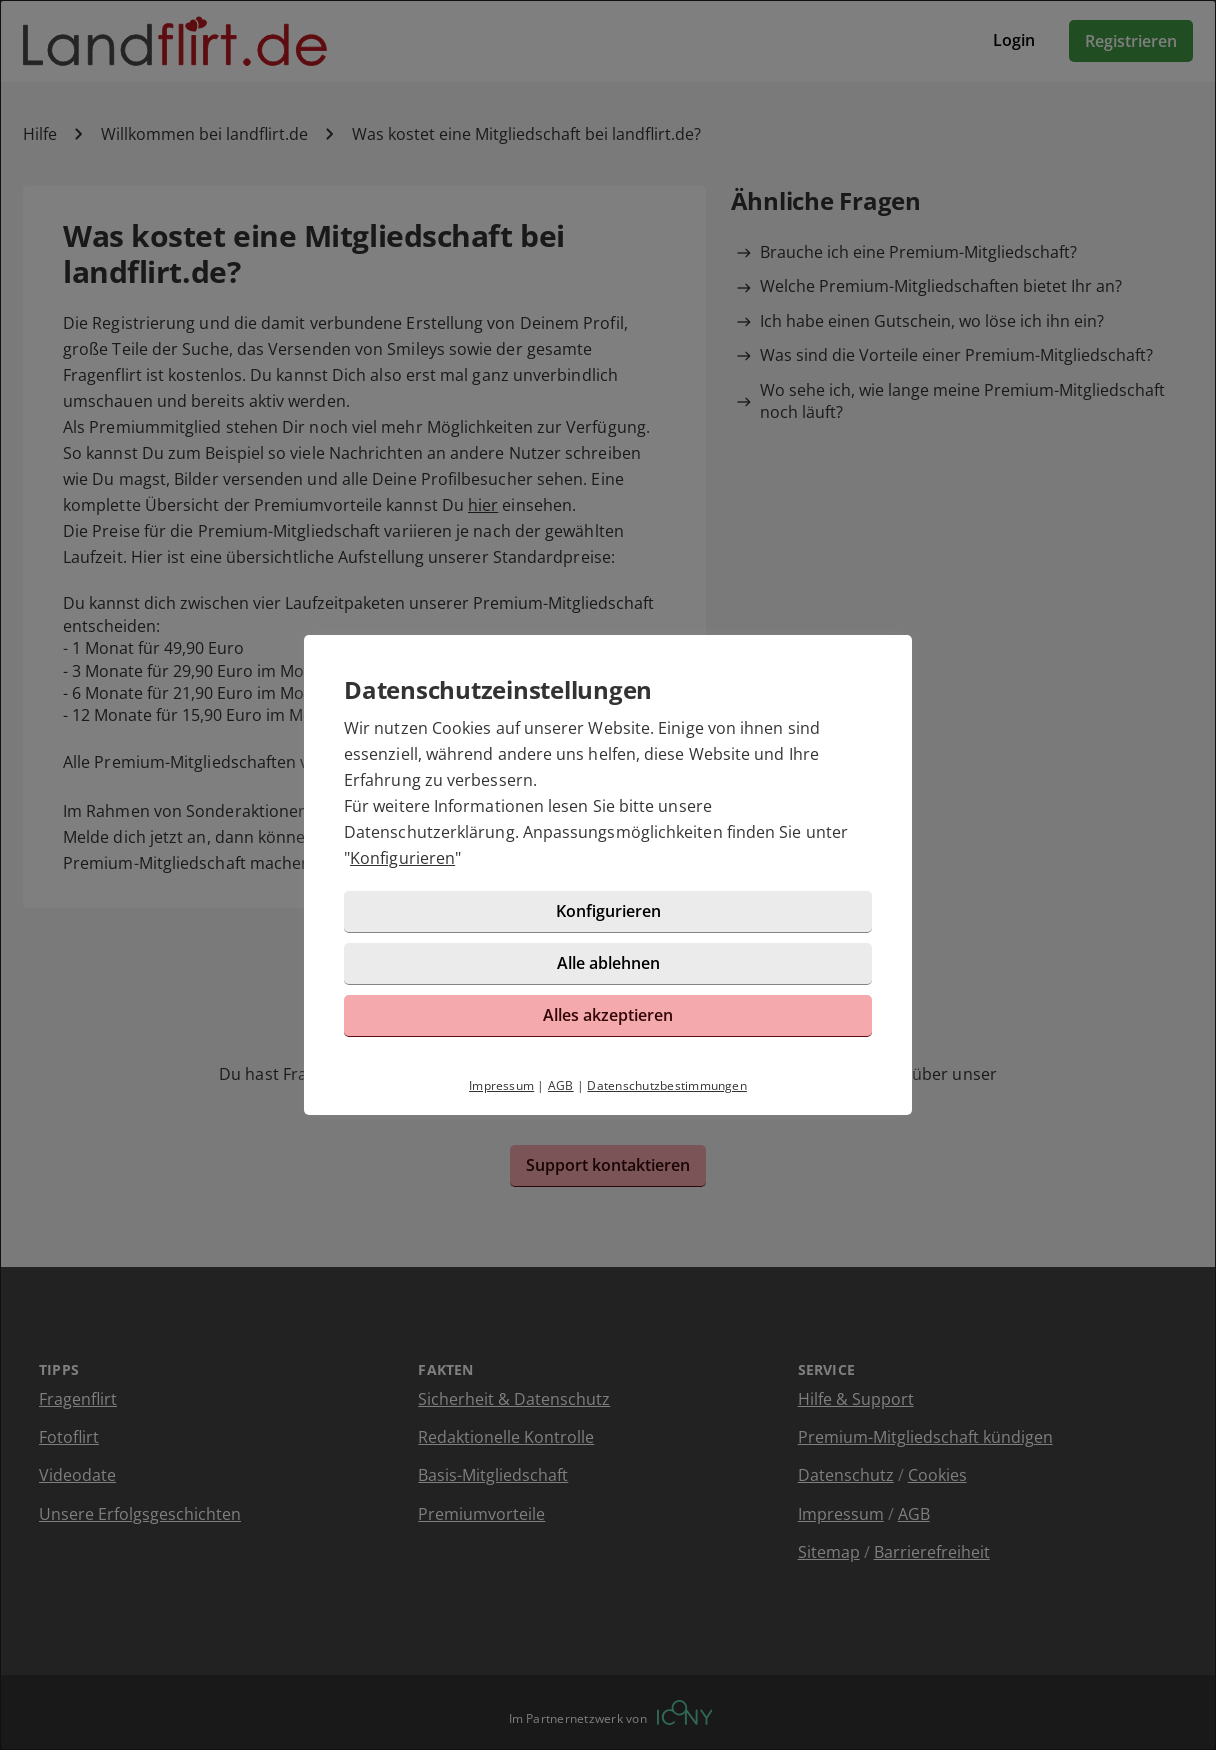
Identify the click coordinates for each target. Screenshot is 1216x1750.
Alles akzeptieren (608, 1015)
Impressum (501, 1085)
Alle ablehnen (608, 963)
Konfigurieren (402, 858)
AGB (561, 1085)
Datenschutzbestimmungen (667, 1085)
